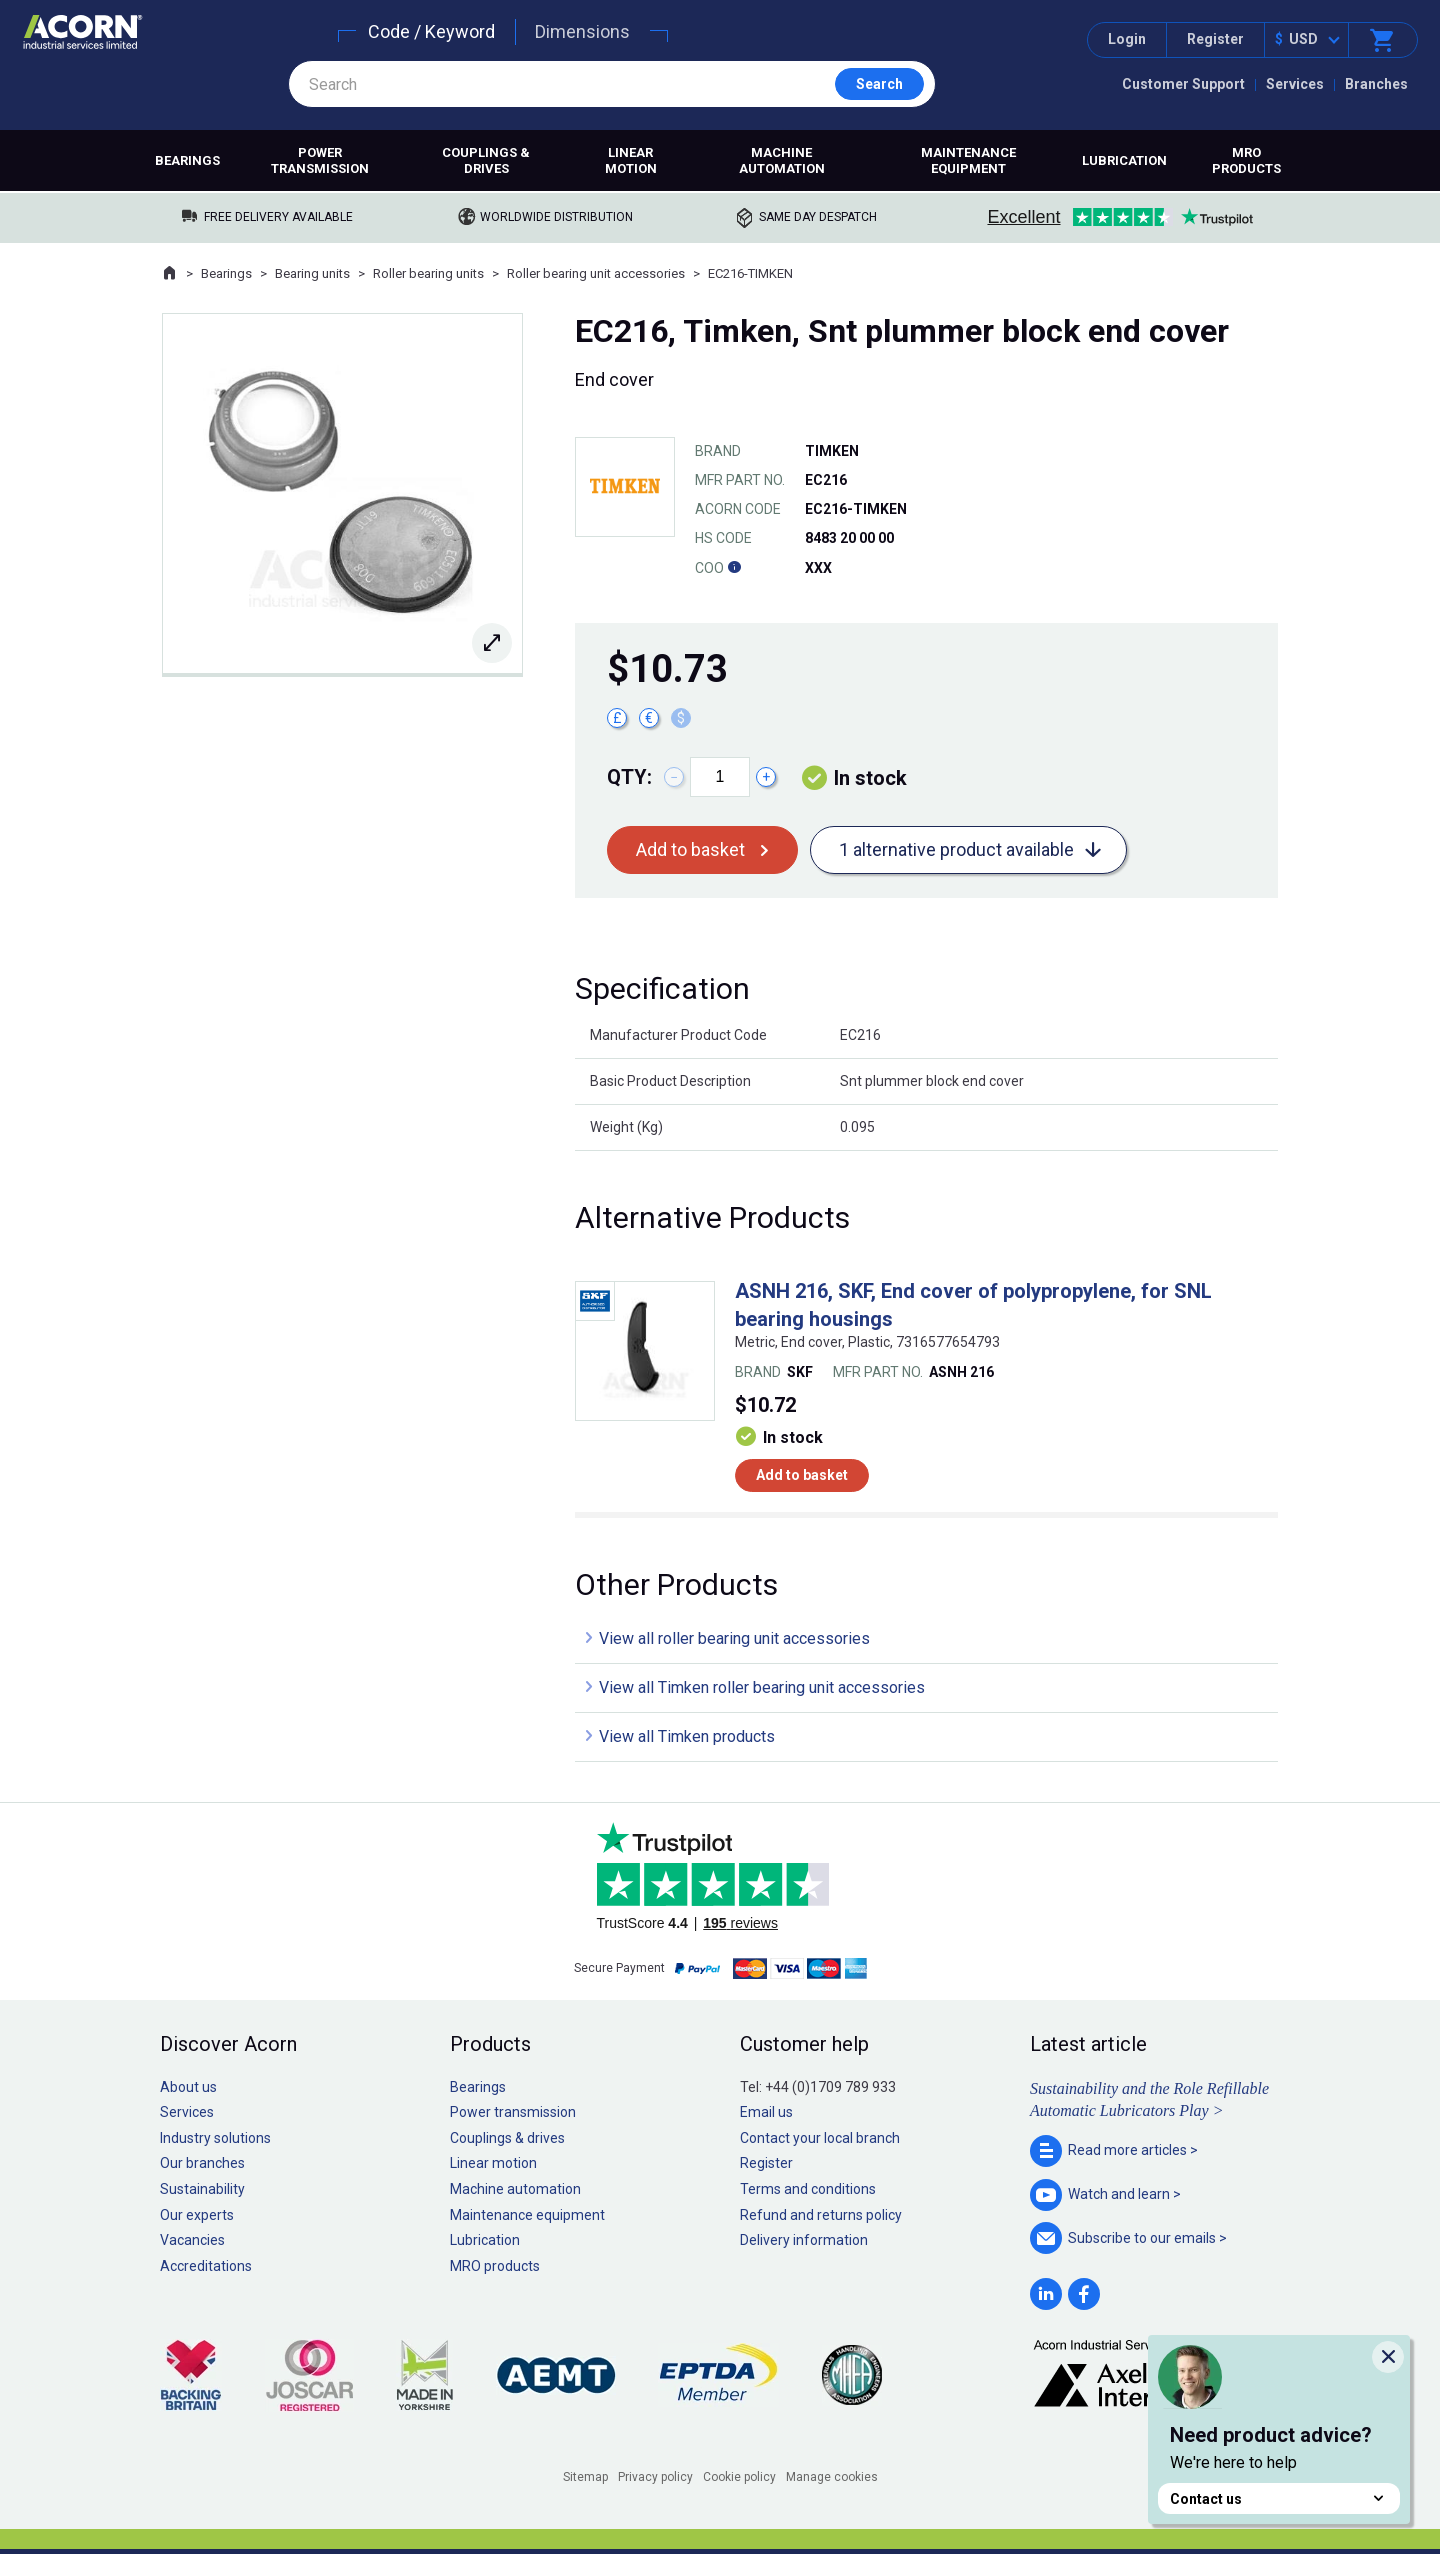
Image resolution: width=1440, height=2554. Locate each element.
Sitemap (585, 2477)
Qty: (629, 777)
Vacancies (192, 2240)
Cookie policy (739, 2477)
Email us (766, 2112)
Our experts (197, 2215)
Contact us (1279, 2498)
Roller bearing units (428, 273)
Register (1215, 39)
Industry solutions (215, 2138)
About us (188, 2087)
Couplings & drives (486, 160)
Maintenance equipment (968, 160)
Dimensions (582, 31)
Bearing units (312, 273)
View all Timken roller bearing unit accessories (762, 1687)
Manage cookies (832, 2477)
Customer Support (1183, 84)
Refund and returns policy (821, 2215)
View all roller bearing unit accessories (734, 1638)
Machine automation (782, 160)
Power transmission (320, 160)
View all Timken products (687, 1736)
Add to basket (690, 849)
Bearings (187, 160)
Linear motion (631, 160)
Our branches (202, 2163)
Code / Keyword (431, 31)
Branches (1376, 84)
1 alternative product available (956, 849)
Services (1295, 84)
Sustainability (202, 2189)
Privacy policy (655, 2477)
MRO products (1246, 160)
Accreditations (206, 2266)
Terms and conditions (808, 2189)
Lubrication (1124, 160)
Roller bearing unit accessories (596, 273)
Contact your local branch (820, 2138)
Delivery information (804, 2240)
